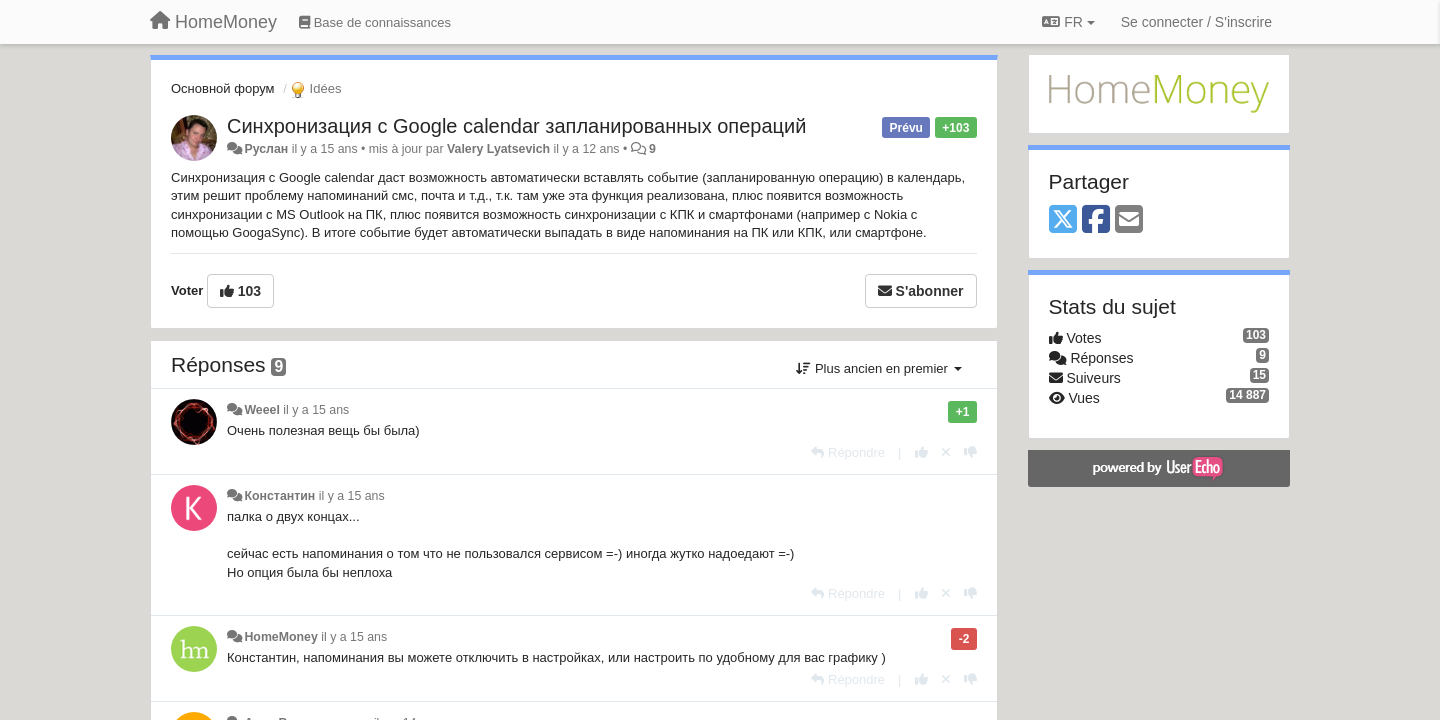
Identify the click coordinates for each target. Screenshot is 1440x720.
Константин (279, 496)
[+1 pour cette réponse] (921, 452)
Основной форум (223, 88)
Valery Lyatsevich (498, 149)
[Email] (1129, 220)
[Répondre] (848, 452)
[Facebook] (1096, 220)
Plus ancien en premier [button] (878, 368)
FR (1068, 22)
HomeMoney (280, 637)
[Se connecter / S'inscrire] (1196, 22)
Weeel (261, 410)
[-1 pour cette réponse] (970, 452)
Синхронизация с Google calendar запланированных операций (516, 126)
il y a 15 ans (316, 410)
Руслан (266, 149)
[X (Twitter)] (1063, 220)
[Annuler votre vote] (946, 452)
